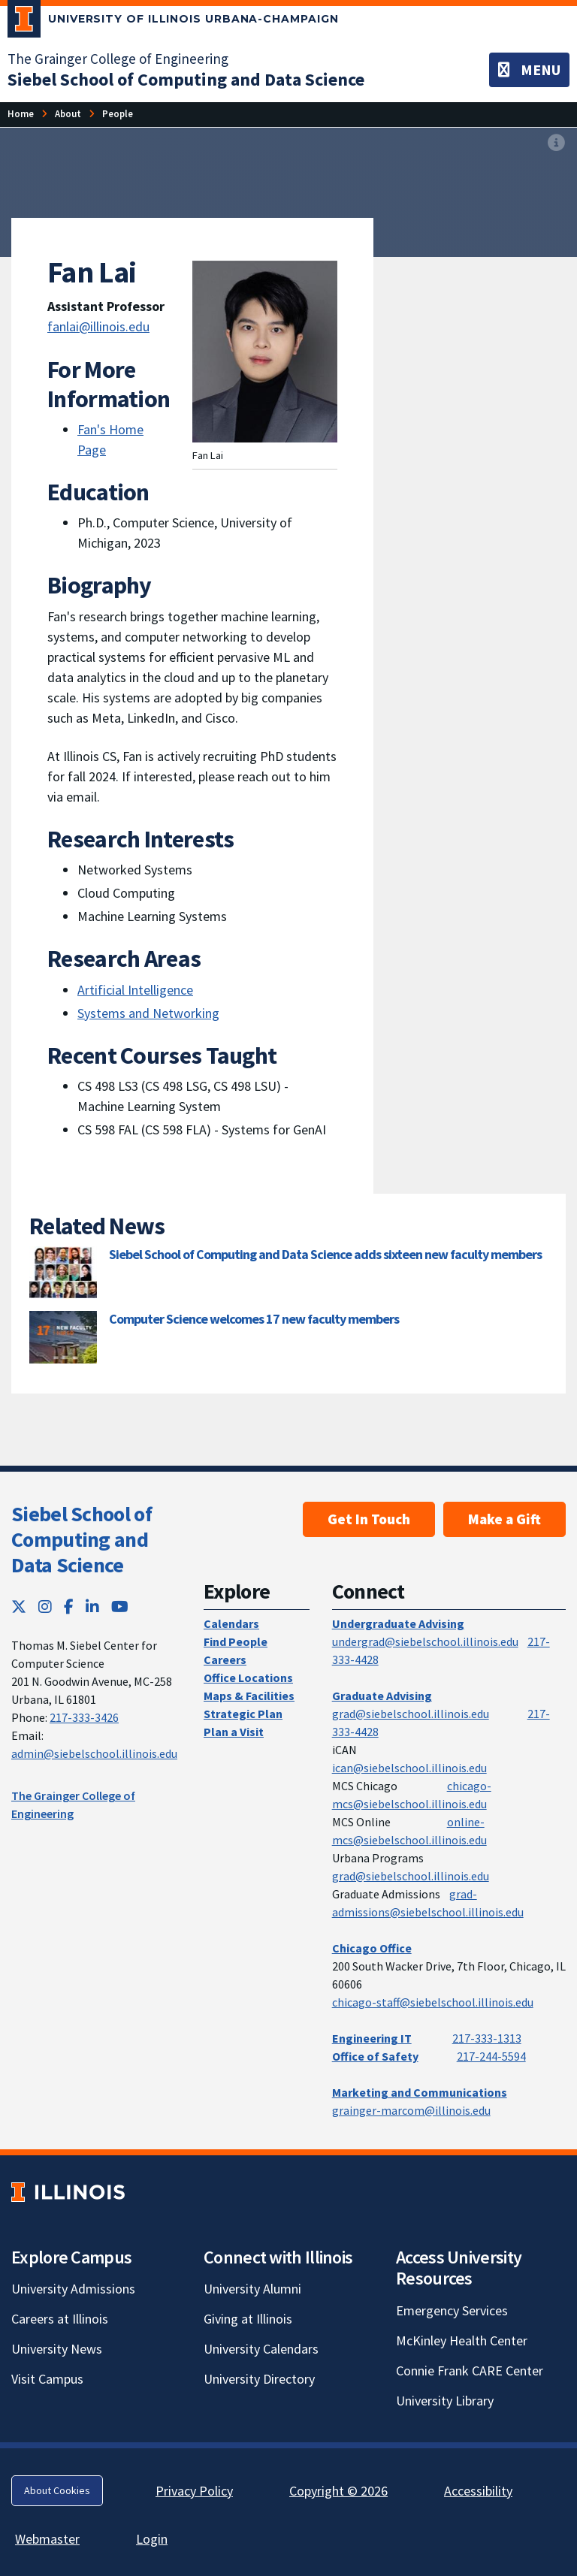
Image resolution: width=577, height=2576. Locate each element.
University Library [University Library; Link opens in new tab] (445, 2400)
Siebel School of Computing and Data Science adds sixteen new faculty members (325, 1254)
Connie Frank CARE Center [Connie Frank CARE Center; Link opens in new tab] (469, 2370)
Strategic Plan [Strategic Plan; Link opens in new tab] (243, 1713)
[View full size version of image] (556, 143)
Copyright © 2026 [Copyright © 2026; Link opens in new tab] (338, 2490)
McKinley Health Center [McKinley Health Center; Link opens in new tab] (461, 2340)
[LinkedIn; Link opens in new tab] (92, 1606)
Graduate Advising (382, 1695)
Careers (225, 1659)
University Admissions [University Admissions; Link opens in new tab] (73, 2288)
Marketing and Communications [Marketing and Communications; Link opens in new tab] (419, 2092)
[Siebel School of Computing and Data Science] (186, 79)
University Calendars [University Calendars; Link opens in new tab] (261, 2348)
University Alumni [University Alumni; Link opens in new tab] (252, 2288)
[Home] (21, 114)
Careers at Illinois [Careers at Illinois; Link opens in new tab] (59, 2318)
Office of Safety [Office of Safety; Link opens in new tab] (375, 2056)
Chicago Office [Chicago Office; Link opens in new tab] (372, 1947)
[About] (68, 114)
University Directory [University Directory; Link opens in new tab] (259, 2378)
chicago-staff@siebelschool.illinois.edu (432, 2002)
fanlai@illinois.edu (98, 326)
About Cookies (57, 2490)
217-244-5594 (491, 2056)
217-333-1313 (486, 2038)
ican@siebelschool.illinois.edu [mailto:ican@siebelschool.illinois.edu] (409, 1767)
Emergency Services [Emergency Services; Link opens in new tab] (452, 2310)
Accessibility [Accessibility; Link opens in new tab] (478, 2490)
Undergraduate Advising (398, 1623)
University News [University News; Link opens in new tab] (56, 2348)
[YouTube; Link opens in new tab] (119, 1606)
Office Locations (248, 1677)
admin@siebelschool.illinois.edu (94, 1753)
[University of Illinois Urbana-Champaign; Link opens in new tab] (173, 22)
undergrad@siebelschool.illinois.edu (425, 1641)
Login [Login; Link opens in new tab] (152, 2538)
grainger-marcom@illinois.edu (411, 2110)
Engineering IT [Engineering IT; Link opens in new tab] (372, 2038)
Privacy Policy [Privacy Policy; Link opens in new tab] (194, 2490)
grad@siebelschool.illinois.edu (410, 1713)
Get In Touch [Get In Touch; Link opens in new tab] (369, 1519)
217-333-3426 (84, 1717)
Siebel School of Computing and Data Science (81, 1539)
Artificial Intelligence (135, 989)
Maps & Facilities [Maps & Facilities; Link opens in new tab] (249, 1695)
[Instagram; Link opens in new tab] (45, 1606)
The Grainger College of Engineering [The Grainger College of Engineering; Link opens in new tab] (118, 59)
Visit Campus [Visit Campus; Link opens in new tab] (47, 2378)
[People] (117, 114)
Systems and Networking (148, 1013)
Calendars (231, 1623)
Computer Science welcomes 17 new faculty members (254, 1318)
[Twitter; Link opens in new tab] (18, 1606)
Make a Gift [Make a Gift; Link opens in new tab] (504, 1519)
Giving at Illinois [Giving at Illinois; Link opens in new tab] (248, 2318)
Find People (235, 1641)
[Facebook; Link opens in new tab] (69, 1606)
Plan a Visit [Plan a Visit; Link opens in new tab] (234, 1731)
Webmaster (47, 2538)
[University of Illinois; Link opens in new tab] (68, 2192)
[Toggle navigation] (529, 70)
